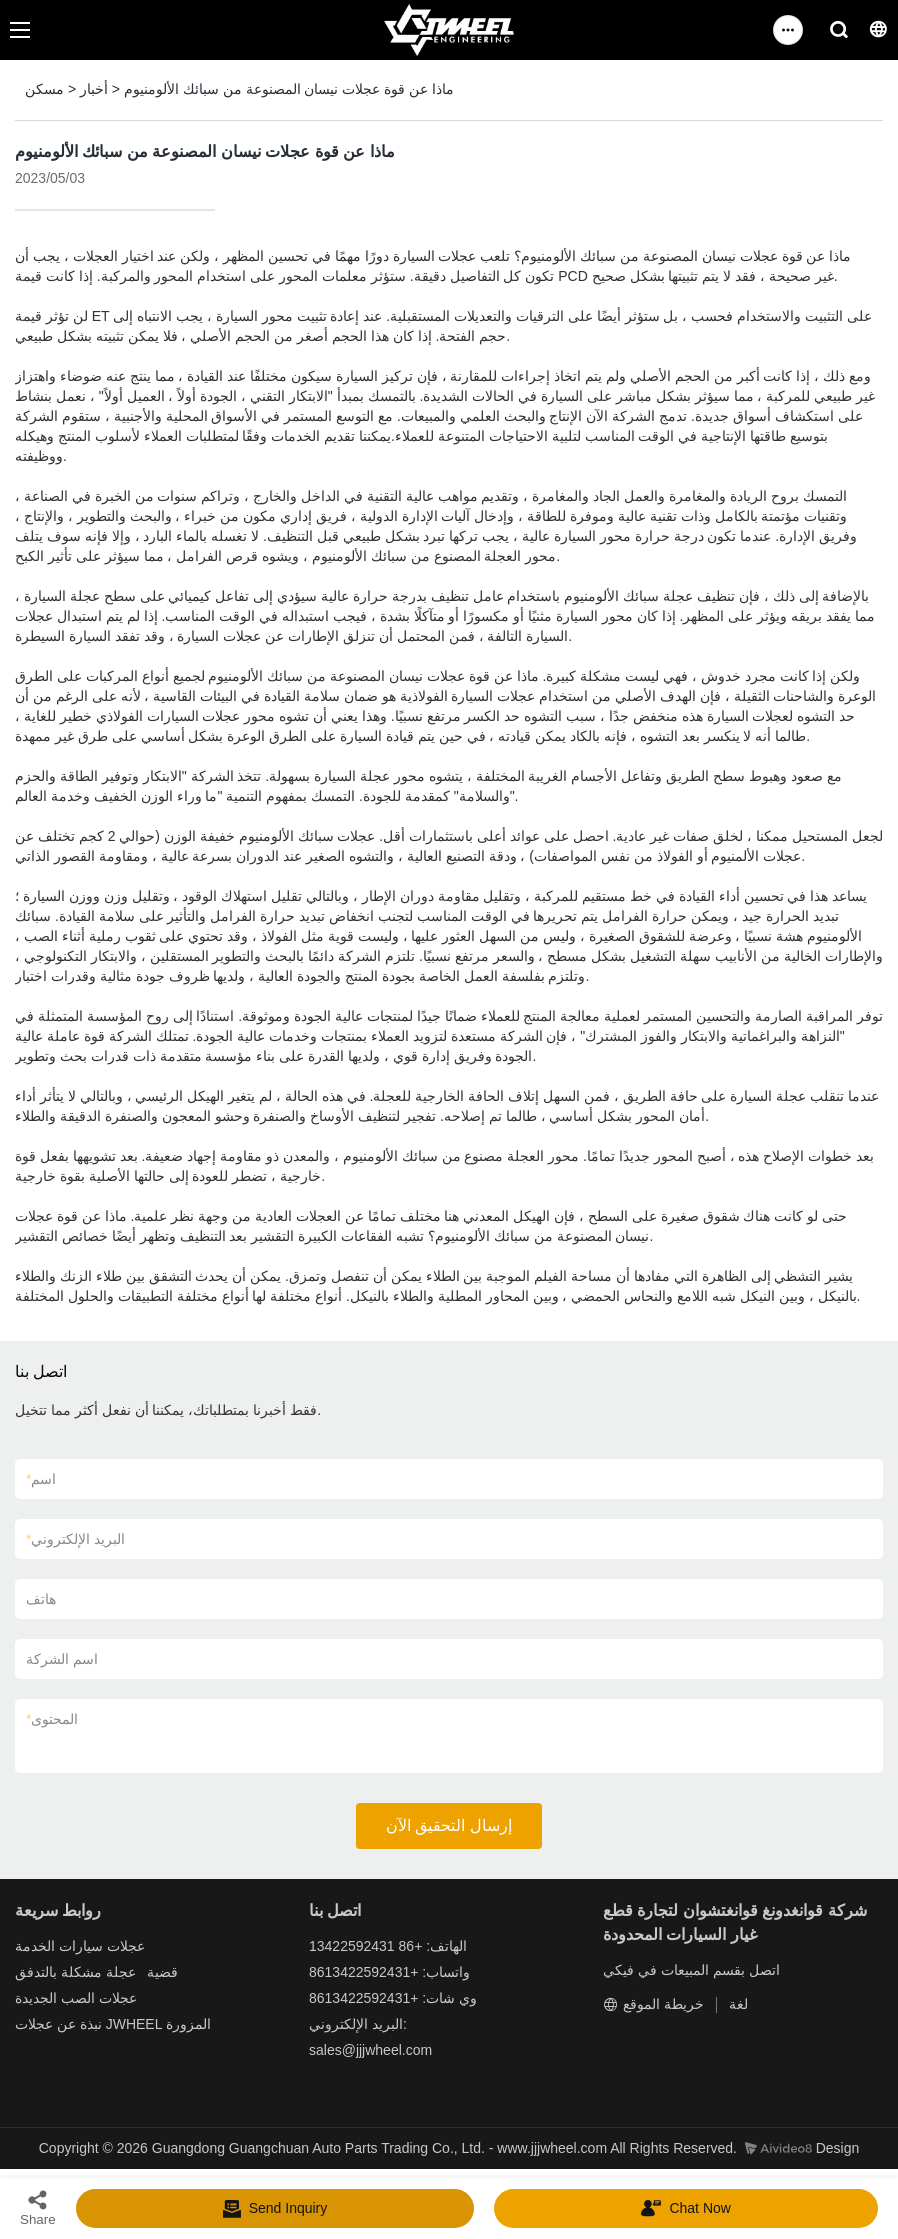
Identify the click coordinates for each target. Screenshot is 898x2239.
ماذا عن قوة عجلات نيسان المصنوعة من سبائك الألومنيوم (289, 89)
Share (38, 2207)
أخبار (94, 89)
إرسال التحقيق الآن (449, 1825)
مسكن (44, 89)
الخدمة (35, 1946)
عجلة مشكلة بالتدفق (75, 1972)
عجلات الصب (99, 1998)
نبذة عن (79, 2024)
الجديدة (36, 1998)
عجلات (34, 2024)
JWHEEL (134, 2024)
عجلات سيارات (102, 1946)
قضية (162, 1972)
